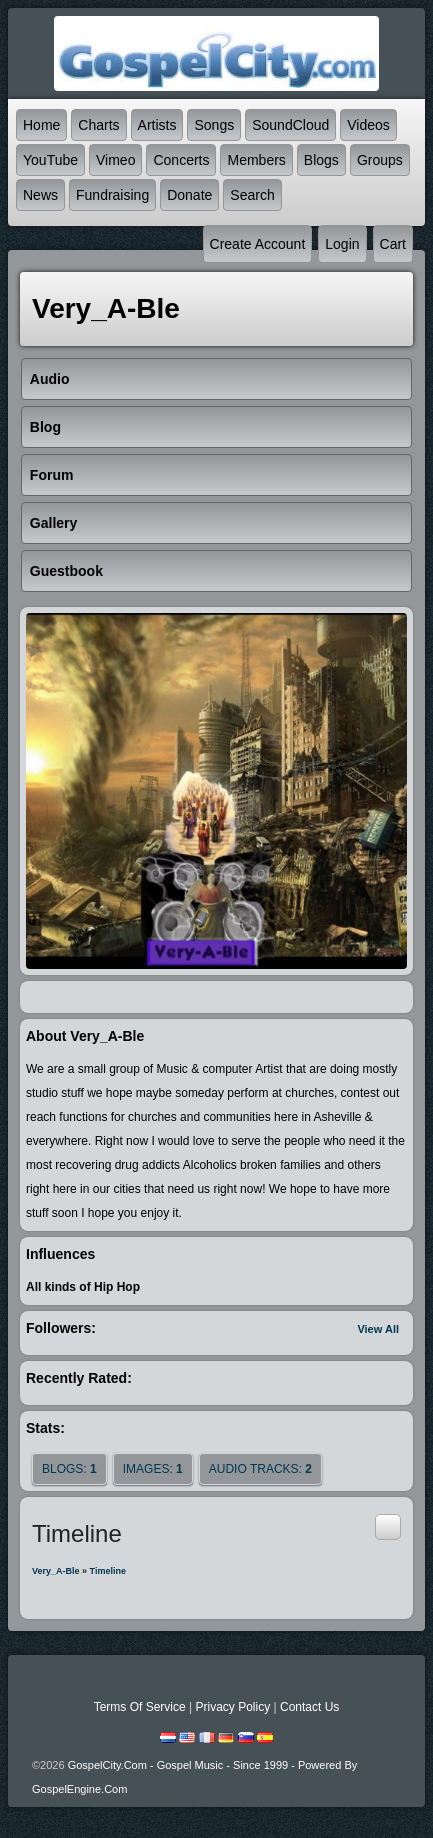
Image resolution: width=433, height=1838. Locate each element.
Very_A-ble (56, 1571)
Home (41, 125)
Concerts (181, 160)
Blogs (321, 160)
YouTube (50, 160)
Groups (380, 160)
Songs (214, 125)
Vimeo (115, 160)
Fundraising (112, 195)
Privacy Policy (232, 1707)
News (40, 195)
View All (378, 1329)
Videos (368, 125)
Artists (157, 125)
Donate (189, 195)
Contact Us (309, 1707)
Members (256, 160)
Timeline (108, 1571)
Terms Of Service (140, 1707)
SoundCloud (290, 125)
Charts (98, 125)
